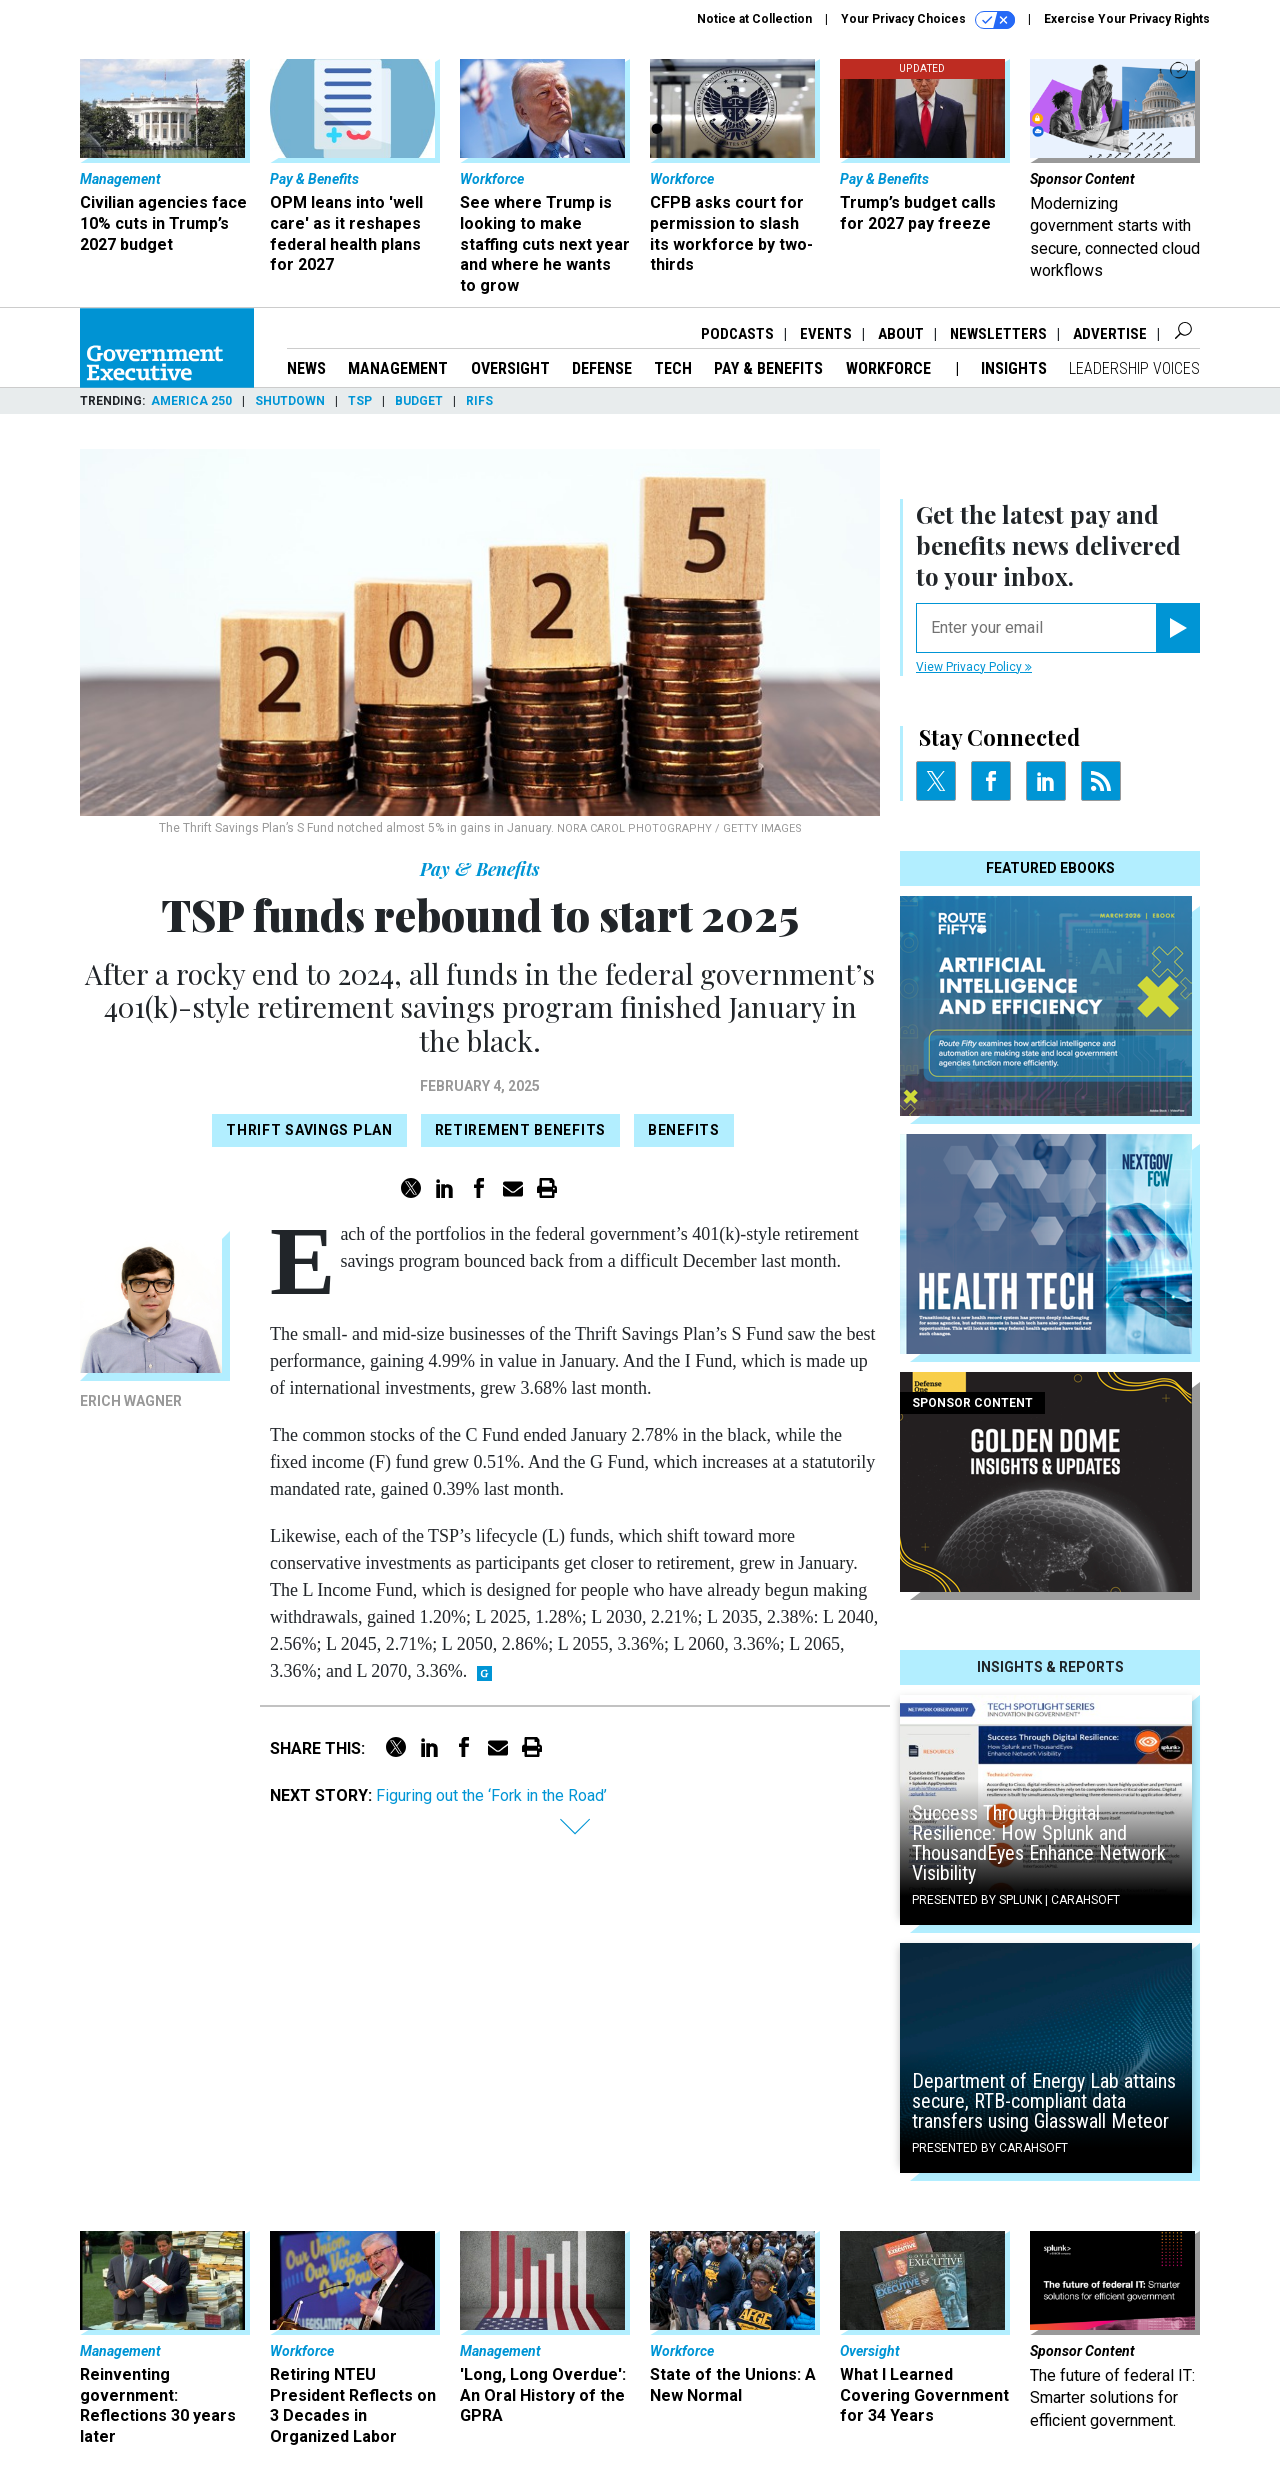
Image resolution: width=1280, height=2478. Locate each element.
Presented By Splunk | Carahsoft (1016, 1900)
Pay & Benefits (768, 368)
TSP (360, 401)
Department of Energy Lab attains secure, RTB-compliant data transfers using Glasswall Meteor (1044, 2101)
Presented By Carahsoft (990, 2148)
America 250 (191, 401)
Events (826, 334)
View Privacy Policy (974, 667)
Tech (673, 368)
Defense (602, 368)
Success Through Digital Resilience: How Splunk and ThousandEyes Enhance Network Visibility (1039, 1843)
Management (398, 368)
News (306, 368)
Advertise (1110, 334)
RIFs (479, 401)
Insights (1014, 368)
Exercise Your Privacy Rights (1127, 19)
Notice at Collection (754, 19)
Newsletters (998, 334)
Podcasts (737, 334)
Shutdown (290, 401)
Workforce (890, 368)
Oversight (510, 368)
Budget (419, 401)
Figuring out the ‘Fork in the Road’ (491, 1795)
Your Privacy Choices (928, 20)
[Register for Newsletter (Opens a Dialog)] (1177, 628)
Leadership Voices (1134, 368)
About (901, 334)
